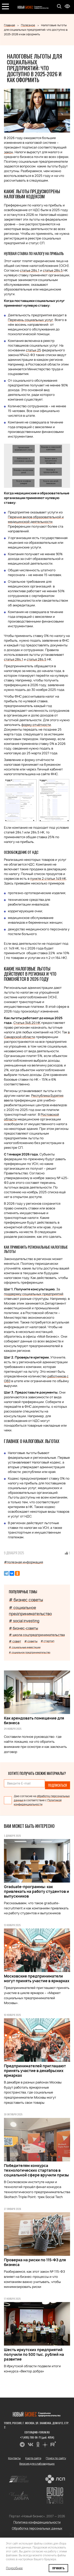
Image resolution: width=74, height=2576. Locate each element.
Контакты (14, 2458)
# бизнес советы (26, 1600)
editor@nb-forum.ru (37, 2432)
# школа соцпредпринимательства (37, 1635)
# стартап (47, 1641)
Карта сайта (33, 2458)
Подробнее (14, 2568)
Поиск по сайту (56, 2458)
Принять (58, 2568)
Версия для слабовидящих (37, 2464)
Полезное (28, 25)
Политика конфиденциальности (37, 2522)
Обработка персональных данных (37, 2528)
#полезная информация (23, 1562)
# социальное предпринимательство (30, 1610)
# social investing (24, 1620)
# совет (15, 1641)
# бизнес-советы (23, 1628)
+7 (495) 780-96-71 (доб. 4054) (37, 2437)
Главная (9, 25)
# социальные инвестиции (24, 1647)
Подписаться (57, 1785)
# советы (30, 1641)
